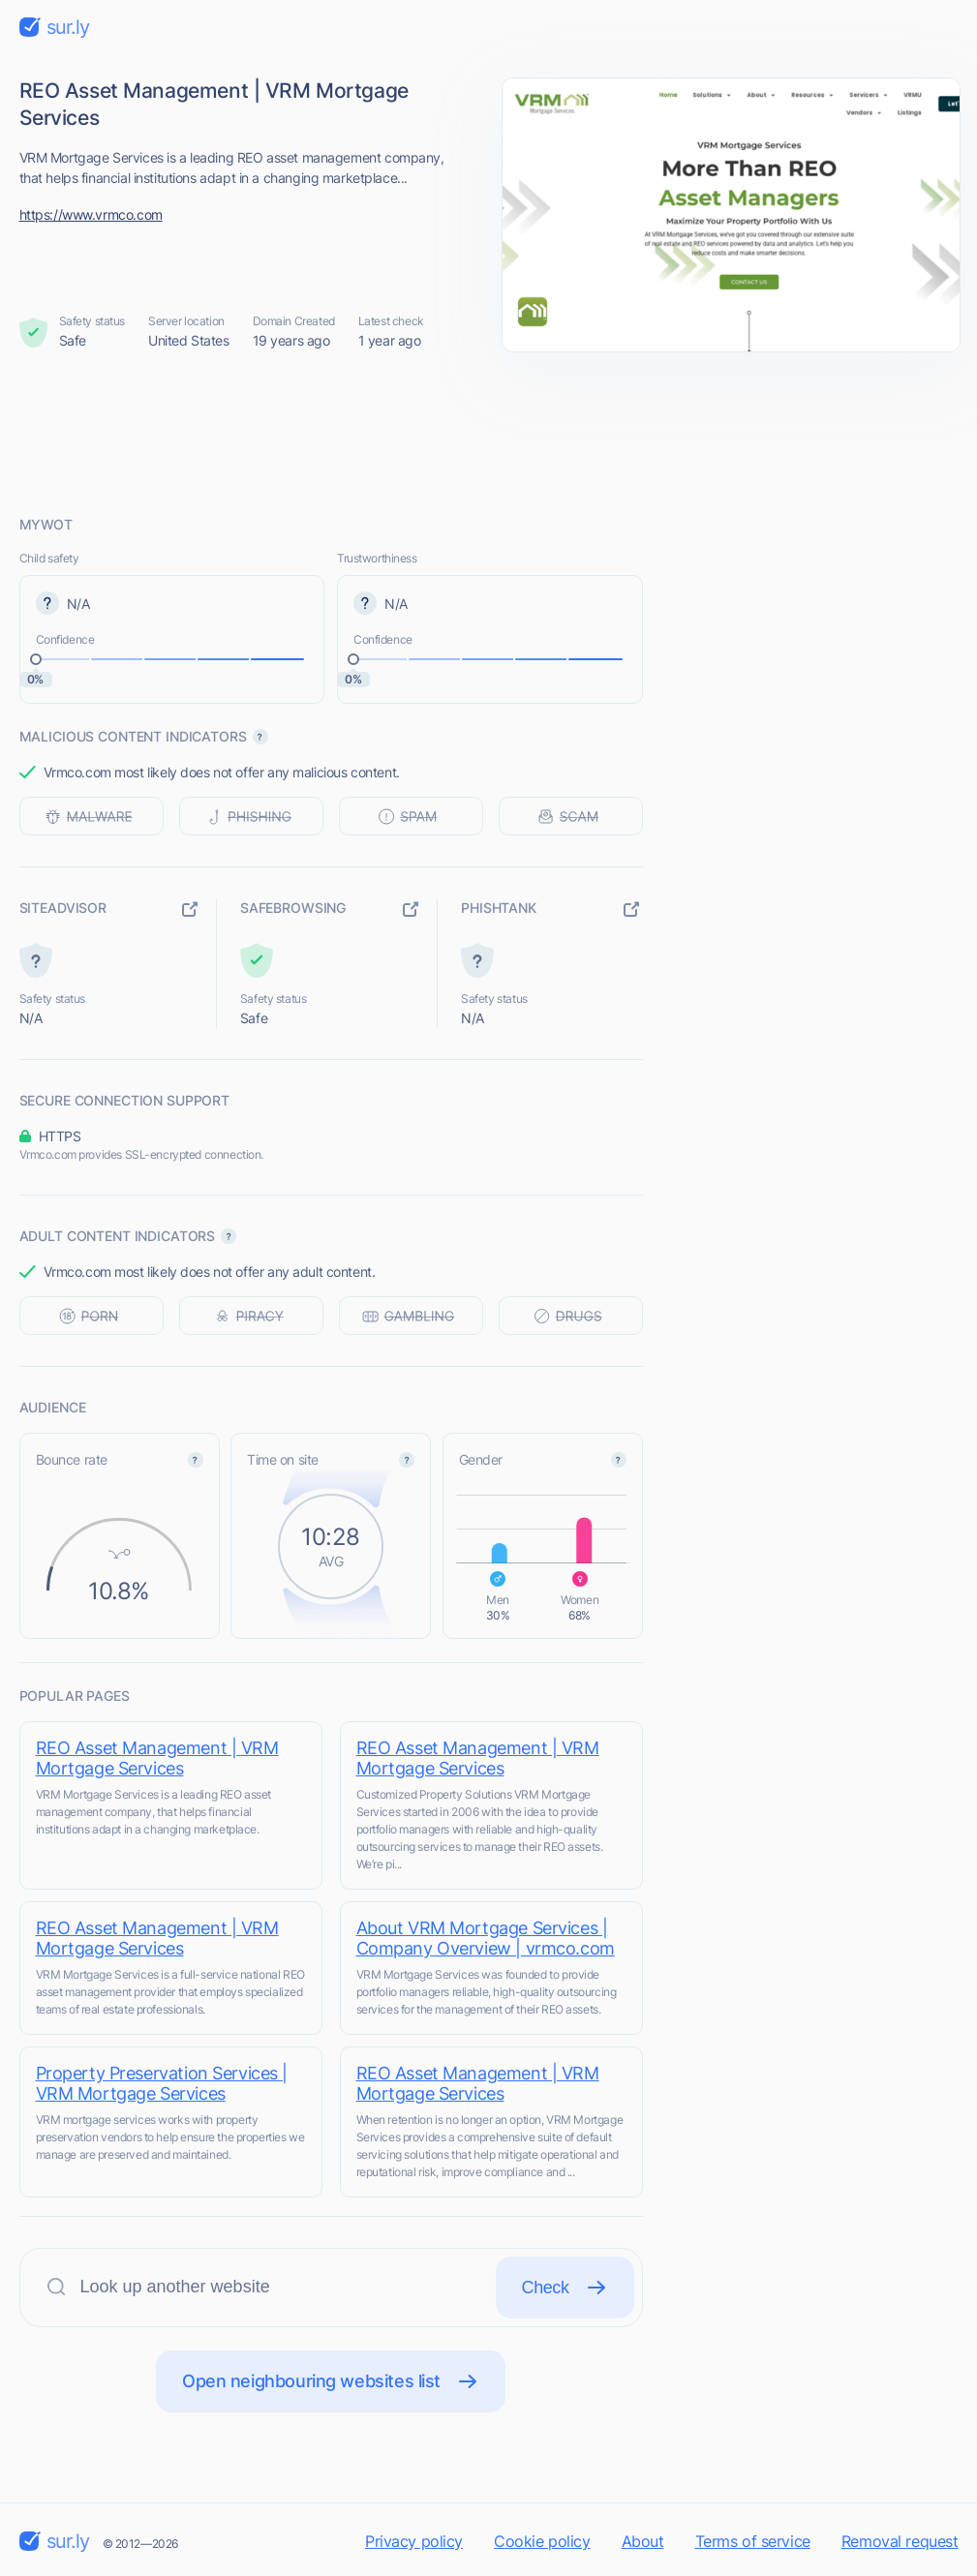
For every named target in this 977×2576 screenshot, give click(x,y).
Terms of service (752, 2541)
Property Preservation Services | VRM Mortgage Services (162, 2083)
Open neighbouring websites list (330, 2381)
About (643, 2541)
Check (565, 2287)
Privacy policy (414, 2541)
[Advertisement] (489, 432)
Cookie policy (542, 2541)
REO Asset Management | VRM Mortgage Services (157, 1758)
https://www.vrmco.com (91, 214)
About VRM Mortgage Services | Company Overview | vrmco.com (485, 1938)
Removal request (900, 2541)
